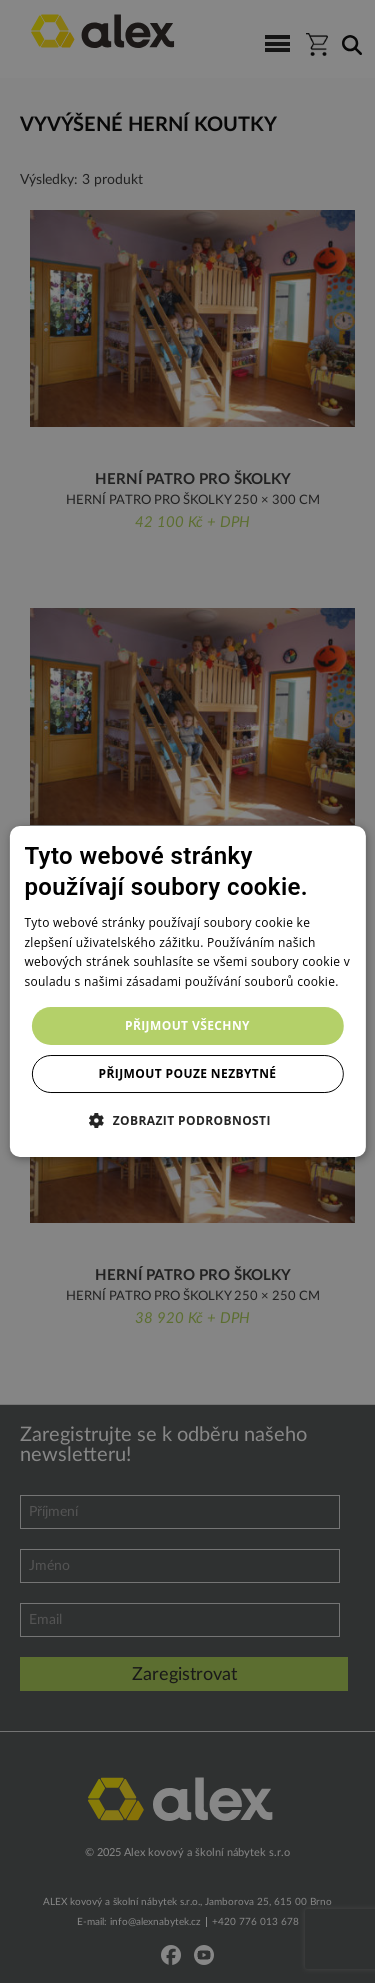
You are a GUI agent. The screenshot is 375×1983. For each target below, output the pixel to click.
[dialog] (187, 992)
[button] (187, 1120)
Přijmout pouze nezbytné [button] (188, 1073)
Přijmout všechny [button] (187, 1025)
